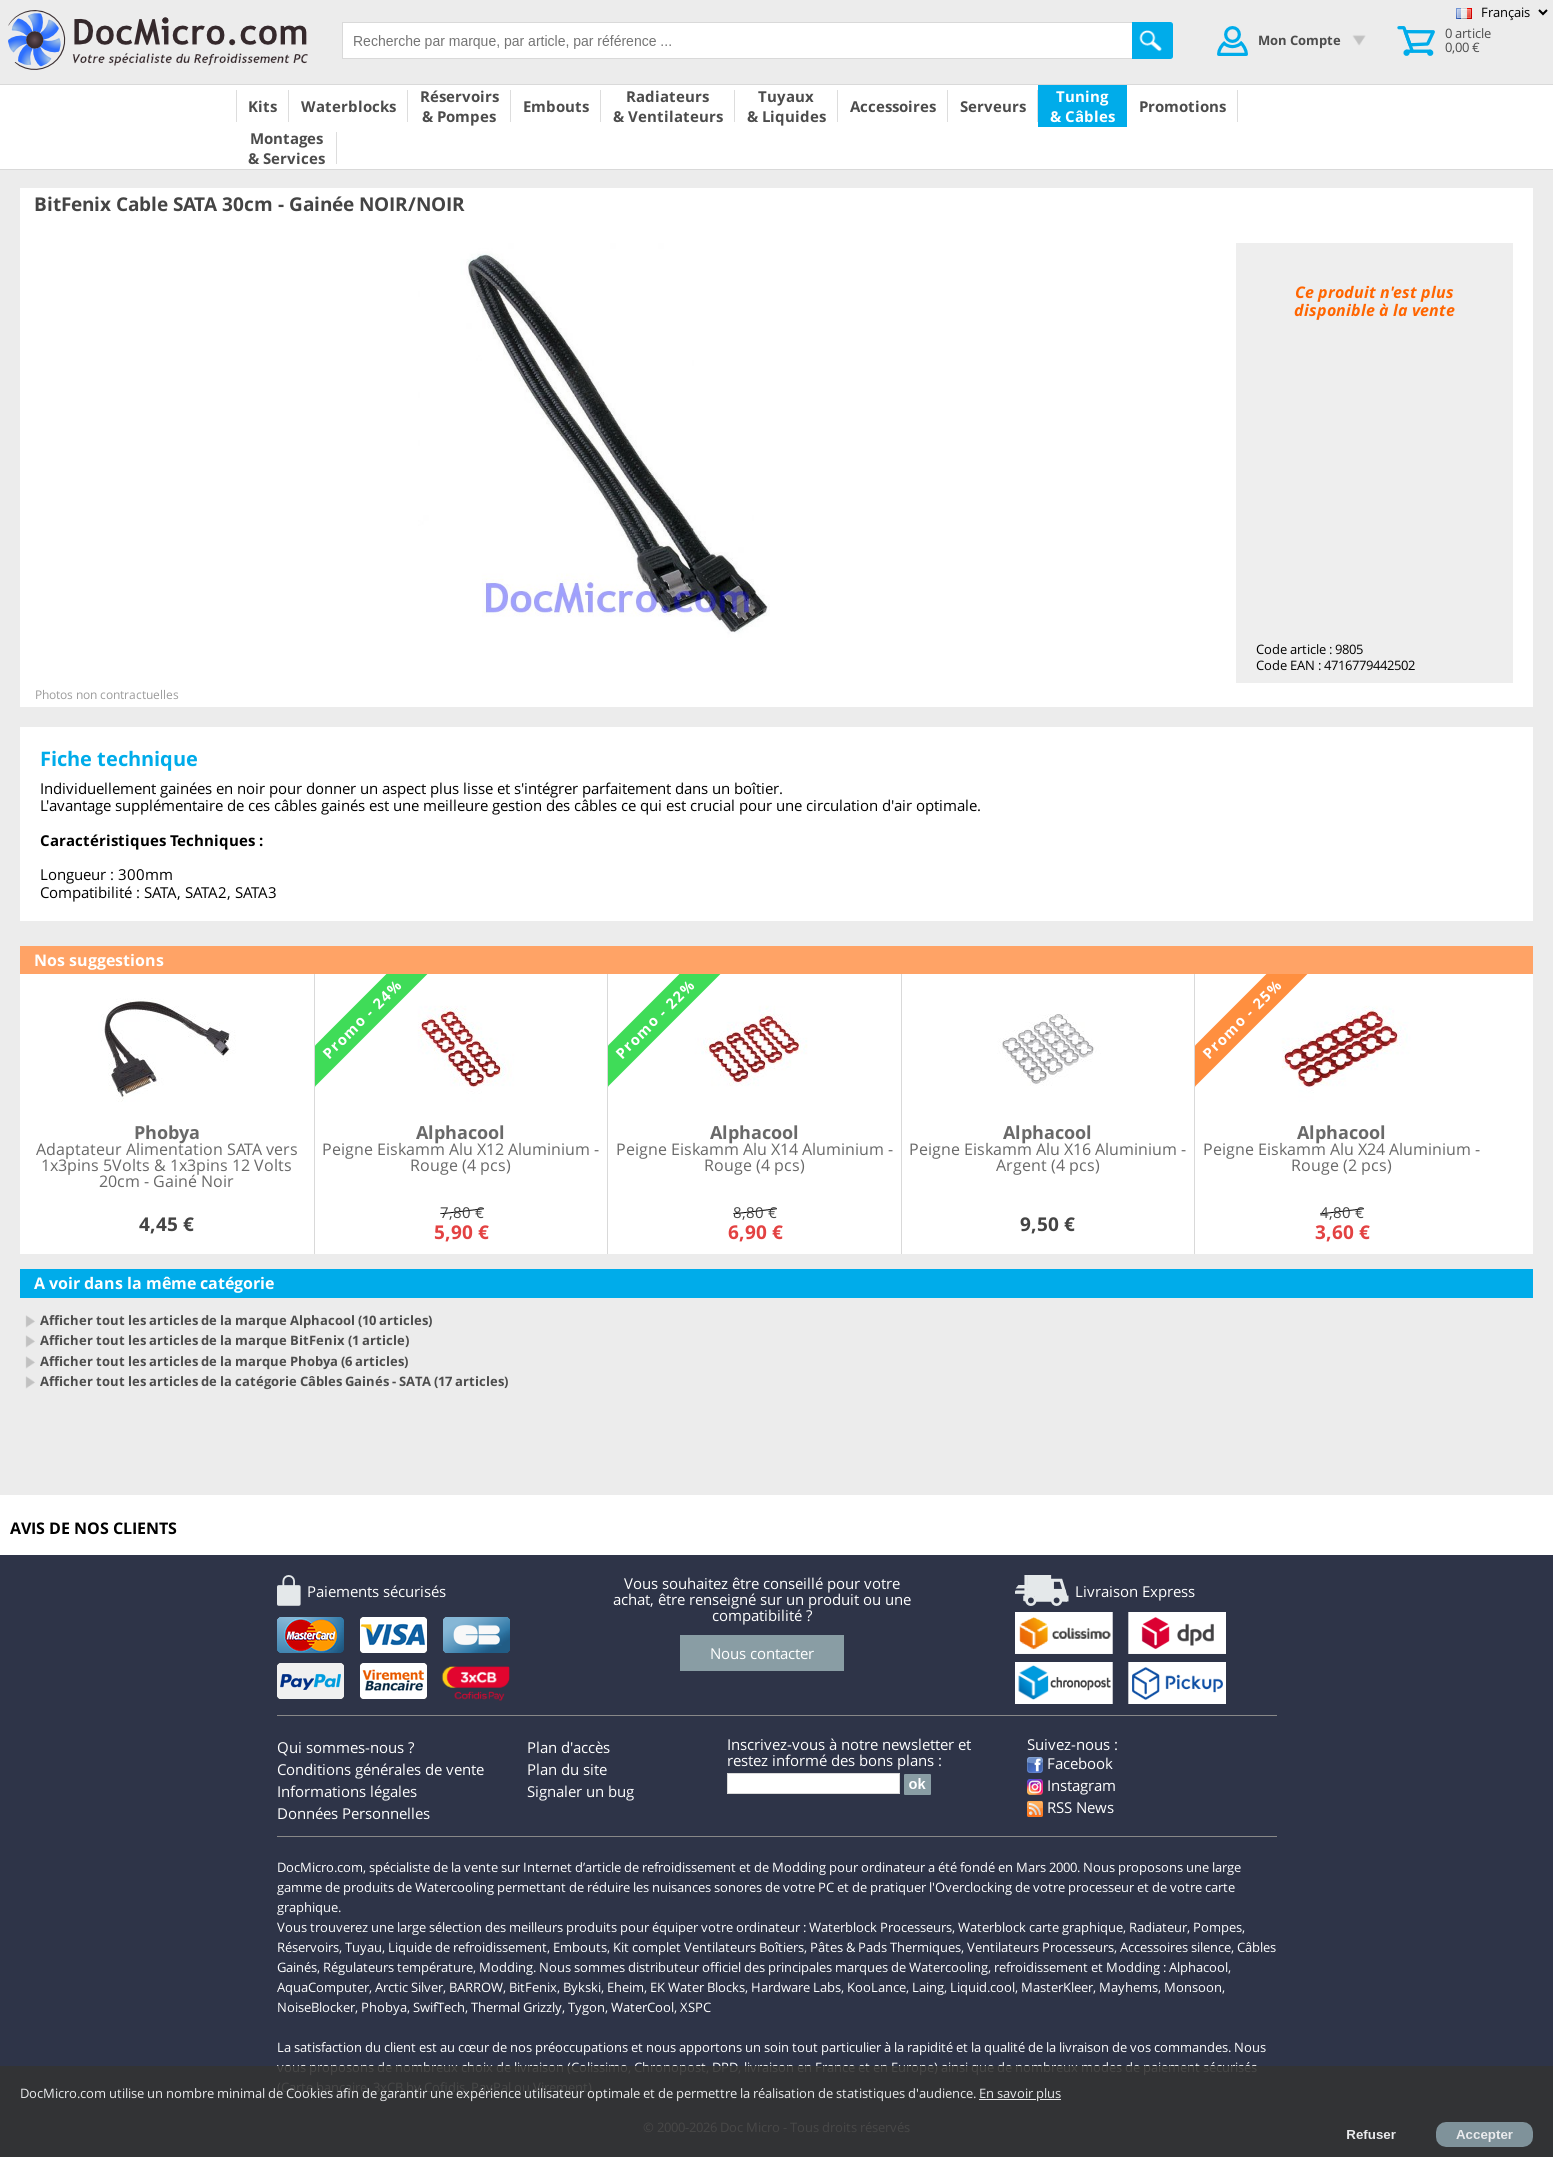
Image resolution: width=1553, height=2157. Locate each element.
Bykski (582, 1987)
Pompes (1217, 1927)
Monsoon (1193, 1987)
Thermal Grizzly (516, 2007)
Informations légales (347, 1791)
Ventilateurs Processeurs (1040, 1947)
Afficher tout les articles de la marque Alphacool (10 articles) (236, 1320)
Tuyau (363, 1947)
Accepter (1484, 2134)
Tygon (586, 2007)
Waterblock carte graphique (1040, 1927)
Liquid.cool (982, 1987)
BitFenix (533, 1987)
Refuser (1371, 2134)
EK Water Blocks (697, 1987)
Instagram (1071, 1785)
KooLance (876, 1987)
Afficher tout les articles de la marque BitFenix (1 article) (224, 1340)
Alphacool (1198, 1967)
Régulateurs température (398, 1967)
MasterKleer (1057, 1987)
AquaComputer (323, 1987)
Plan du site (567, 1769)
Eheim (625, 1987)
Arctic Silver (409, 1987)
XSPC (695, 2007)
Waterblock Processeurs (880, 1927)
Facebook (1070, 1763)
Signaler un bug (580, 1791)
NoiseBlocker (316, 2007)
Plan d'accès (568, 1747)
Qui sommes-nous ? (345, 1747)
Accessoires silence (1175, 1947)
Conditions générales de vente (380, 1769)
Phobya (384, 2007)
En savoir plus (1020, 2093)
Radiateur (1158, 1927)
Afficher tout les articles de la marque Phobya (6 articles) (224, 1361)
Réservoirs (308, 1947)
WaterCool (642, 2007)
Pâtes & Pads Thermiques (885, 1947)
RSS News (1070, 1807)
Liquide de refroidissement (467, 1947)
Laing (928, 1987)
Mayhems (1128, 1987)
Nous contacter (762, 1653)
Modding (506, 1967)
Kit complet (647, 1947)
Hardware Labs (796, 1987)
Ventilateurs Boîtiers (744, 1947)
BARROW (476, 1987)
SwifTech (439, 2007)
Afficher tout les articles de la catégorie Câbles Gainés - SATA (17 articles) (274, 1381)
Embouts (580, 1947)
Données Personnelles (353, 1813)
